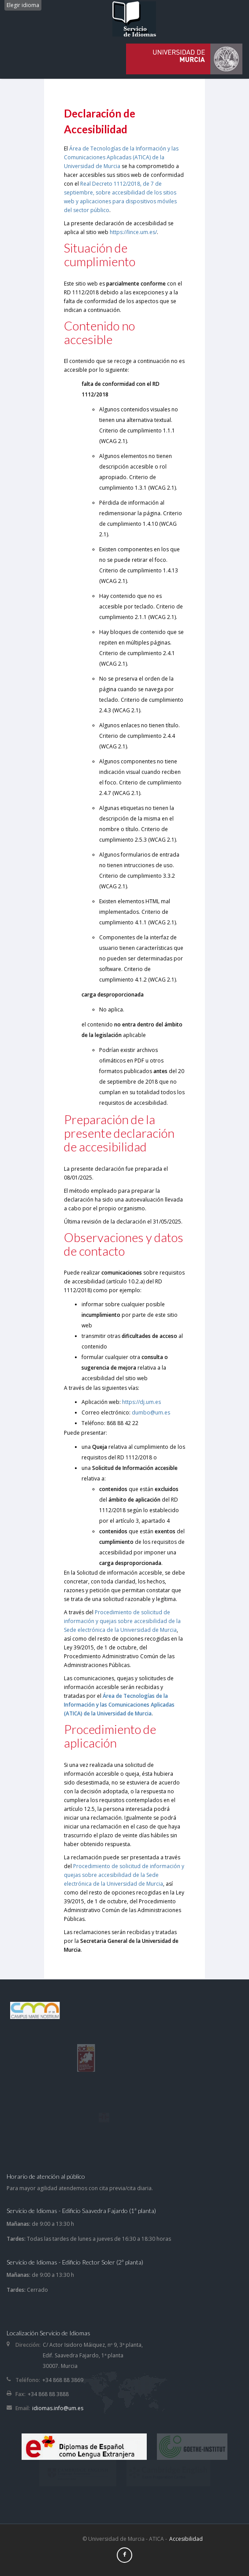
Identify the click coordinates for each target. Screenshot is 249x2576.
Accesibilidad (186, 2539)
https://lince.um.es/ (133, 232)
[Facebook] (124, 2554)
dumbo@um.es (151, 1412)
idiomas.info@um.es (57, 2408)
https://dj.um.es (141, 1402)
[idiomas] (184, 57)
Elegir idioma (23, 5)
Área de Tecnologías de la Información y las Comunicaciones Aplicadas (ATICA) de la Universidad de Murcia (121, 157)
